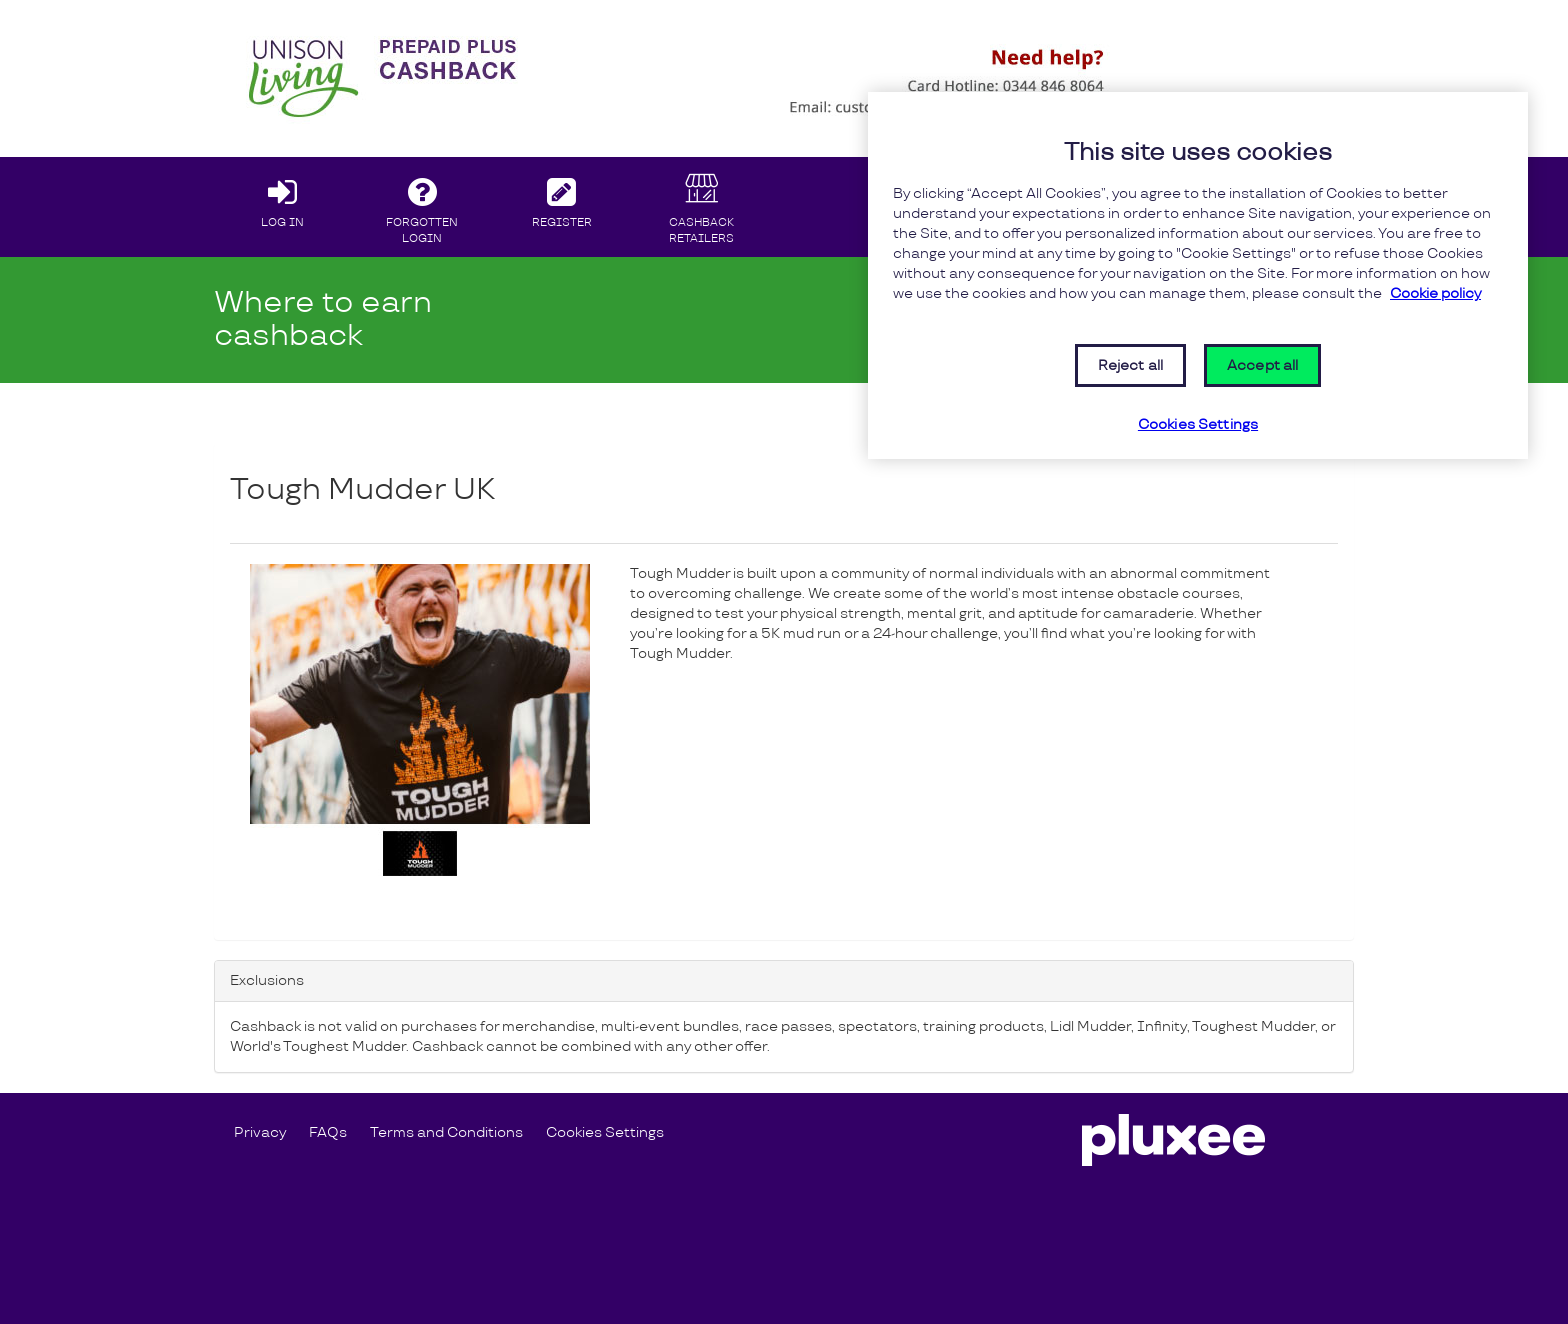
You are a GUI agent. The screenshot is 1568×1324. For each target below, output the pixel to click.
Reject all (1130, 365)
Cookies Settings (605, 1132)
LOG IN (282, 198)
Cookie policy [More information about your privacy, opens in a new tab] (1435, 293)
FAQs (328, 1132)
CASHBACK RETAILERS (701, 206)
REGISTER (562, 198)
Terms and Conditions (446, 1132)
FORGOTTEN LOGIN (422, 206)
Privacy (260, 1132)
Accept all (1262, 365)
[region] (1198, 275)
